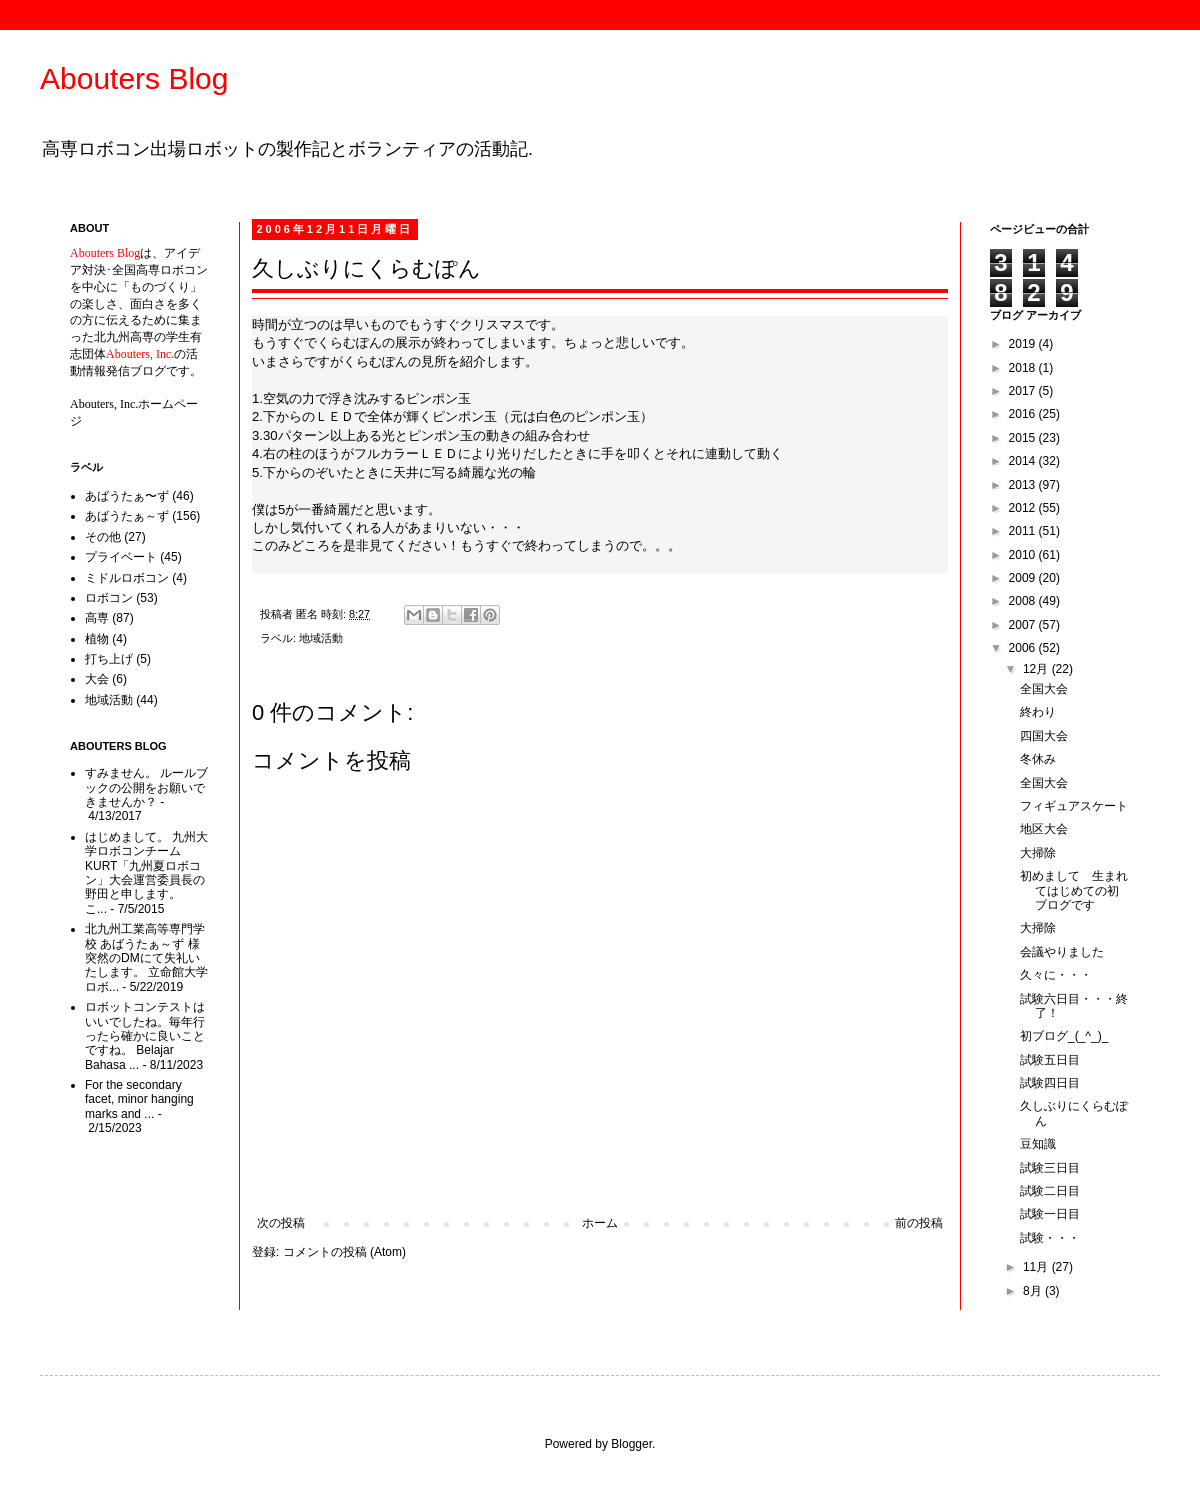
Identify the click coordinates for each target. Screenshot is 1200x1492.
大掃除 (1038, 853)
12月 (1037, 669)
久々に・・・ (1056, 975)
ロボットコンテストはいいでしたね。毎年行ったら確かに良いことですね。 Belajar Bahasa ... (145, 1036)
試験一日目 (1050, 1214)
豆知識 (1038, 1144)
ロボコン (109, 598)
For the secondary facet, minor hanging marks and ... (139, 1099)
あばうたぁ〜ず (127, 496)
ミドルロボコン (127, 578)
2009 (1024, 578)
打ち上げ (109, 659)
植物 (97, 639)
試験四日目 (1050, 1083)
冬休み (1038, 759)
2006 (1024, 648)
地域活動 (321, 638)
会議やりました (1062, 952)
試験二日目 (1050, 1191)
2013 (1024, 485)
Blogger (631, 1444)
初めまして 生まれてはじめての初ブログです (1074, 890)
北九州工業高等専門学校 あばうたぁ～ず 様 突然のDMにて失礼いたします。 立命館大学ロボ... (146, 958)
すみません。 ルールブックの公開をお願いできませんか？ (146, 787)
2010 (1024, 555)
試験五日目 (1050, 1060)
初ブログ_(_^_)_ (1064, 1036)
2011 (1024, 531)
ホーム (600, 1223)
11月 (1037, 1267)
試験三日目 (1050, 1168)
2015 (1024, 438)
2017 (1024, 391)
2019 (1024, 344)
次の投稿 (281, 1223)
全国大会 (1044, 689)
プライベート (121, 557)
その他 (103, 537)
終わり (1038, 712)
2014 (1024, 461)
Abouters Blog (134, 78)
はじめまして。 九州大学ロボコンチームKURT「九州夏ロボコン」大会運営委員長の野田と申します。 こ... (146, 873)
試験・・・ (1050, 1238)
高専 (97, 618)
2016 (1024, 414)
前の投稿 (919, 1223)
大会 (97, 679)
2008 (1024, 601)
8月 (1034, 1291)
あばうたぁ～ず (127, 516)
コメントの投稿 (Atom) (344, 1252)
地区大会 (1044, 829)
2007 (1024, 625)
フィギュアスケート (1074, 806)
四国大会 (1044, 736)
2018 (1024, 368)
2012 (1024, 508)
